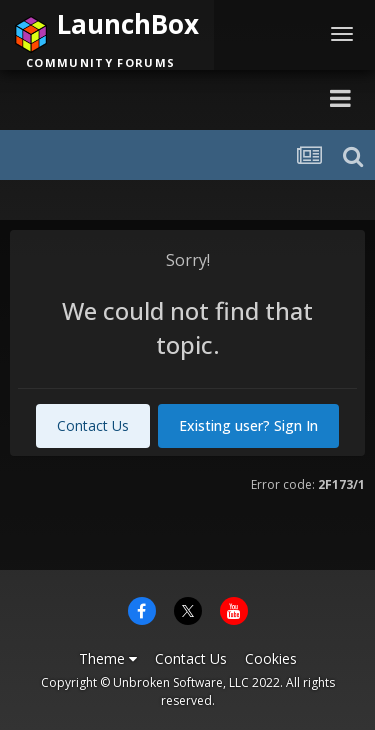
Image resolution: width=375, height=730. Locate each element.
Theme (108, 658)
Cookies (271, 658)
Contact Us (93, 425)
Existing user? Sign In (248, 425)
